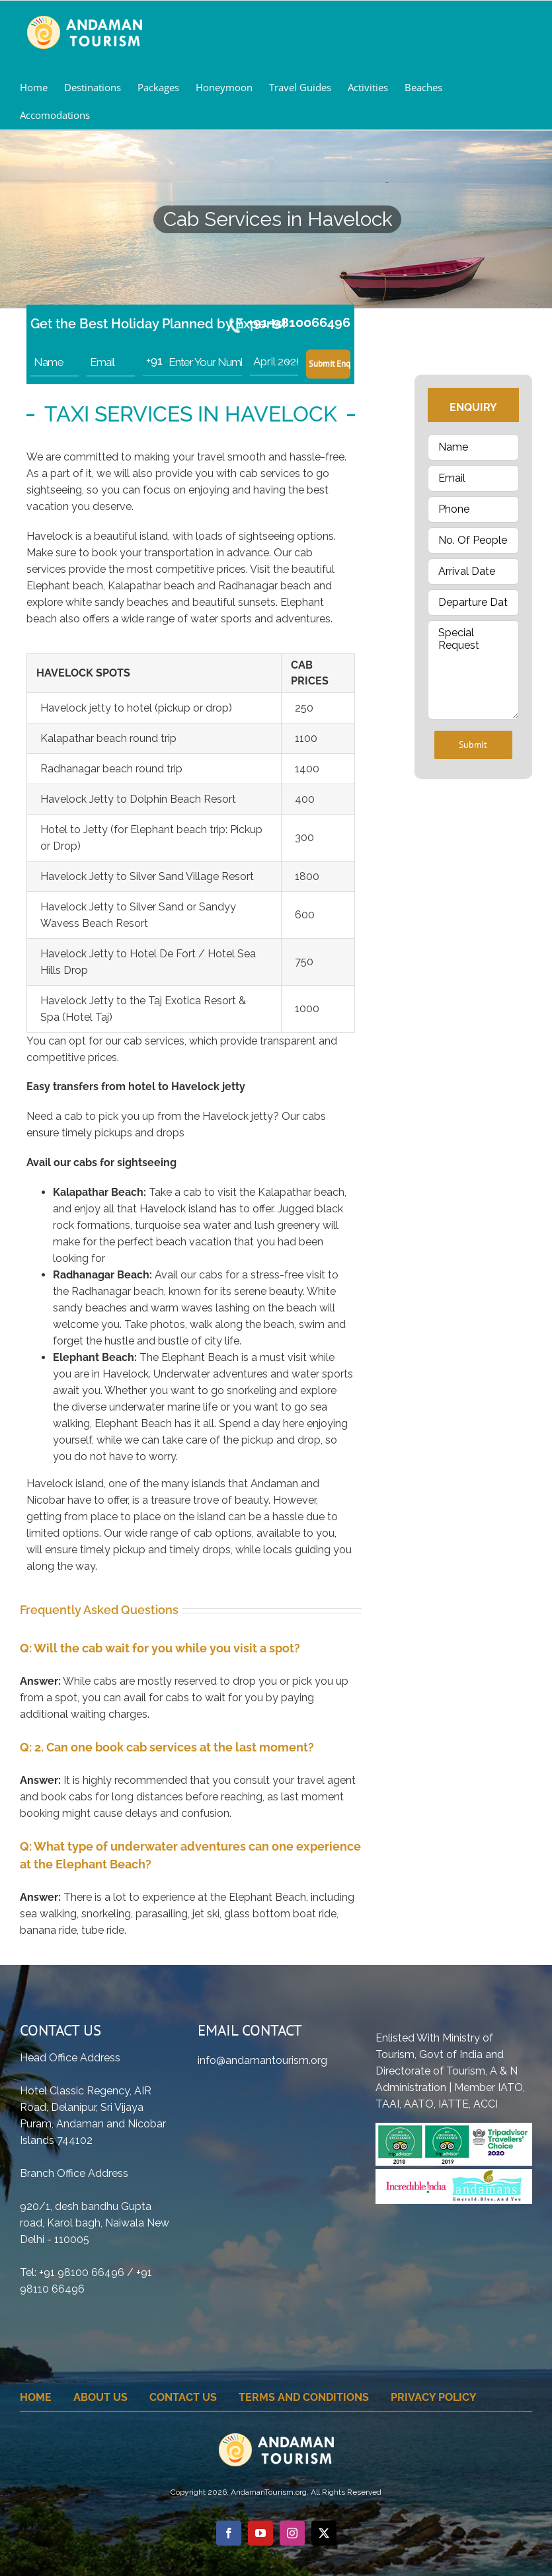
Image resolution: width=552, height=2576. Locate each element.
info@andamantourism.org (262, 2059)
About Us (100, 2396)
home (36, 2396)
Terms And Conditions (304, 2396)
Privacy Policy (434, 2396)
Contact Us (183, 2396)
